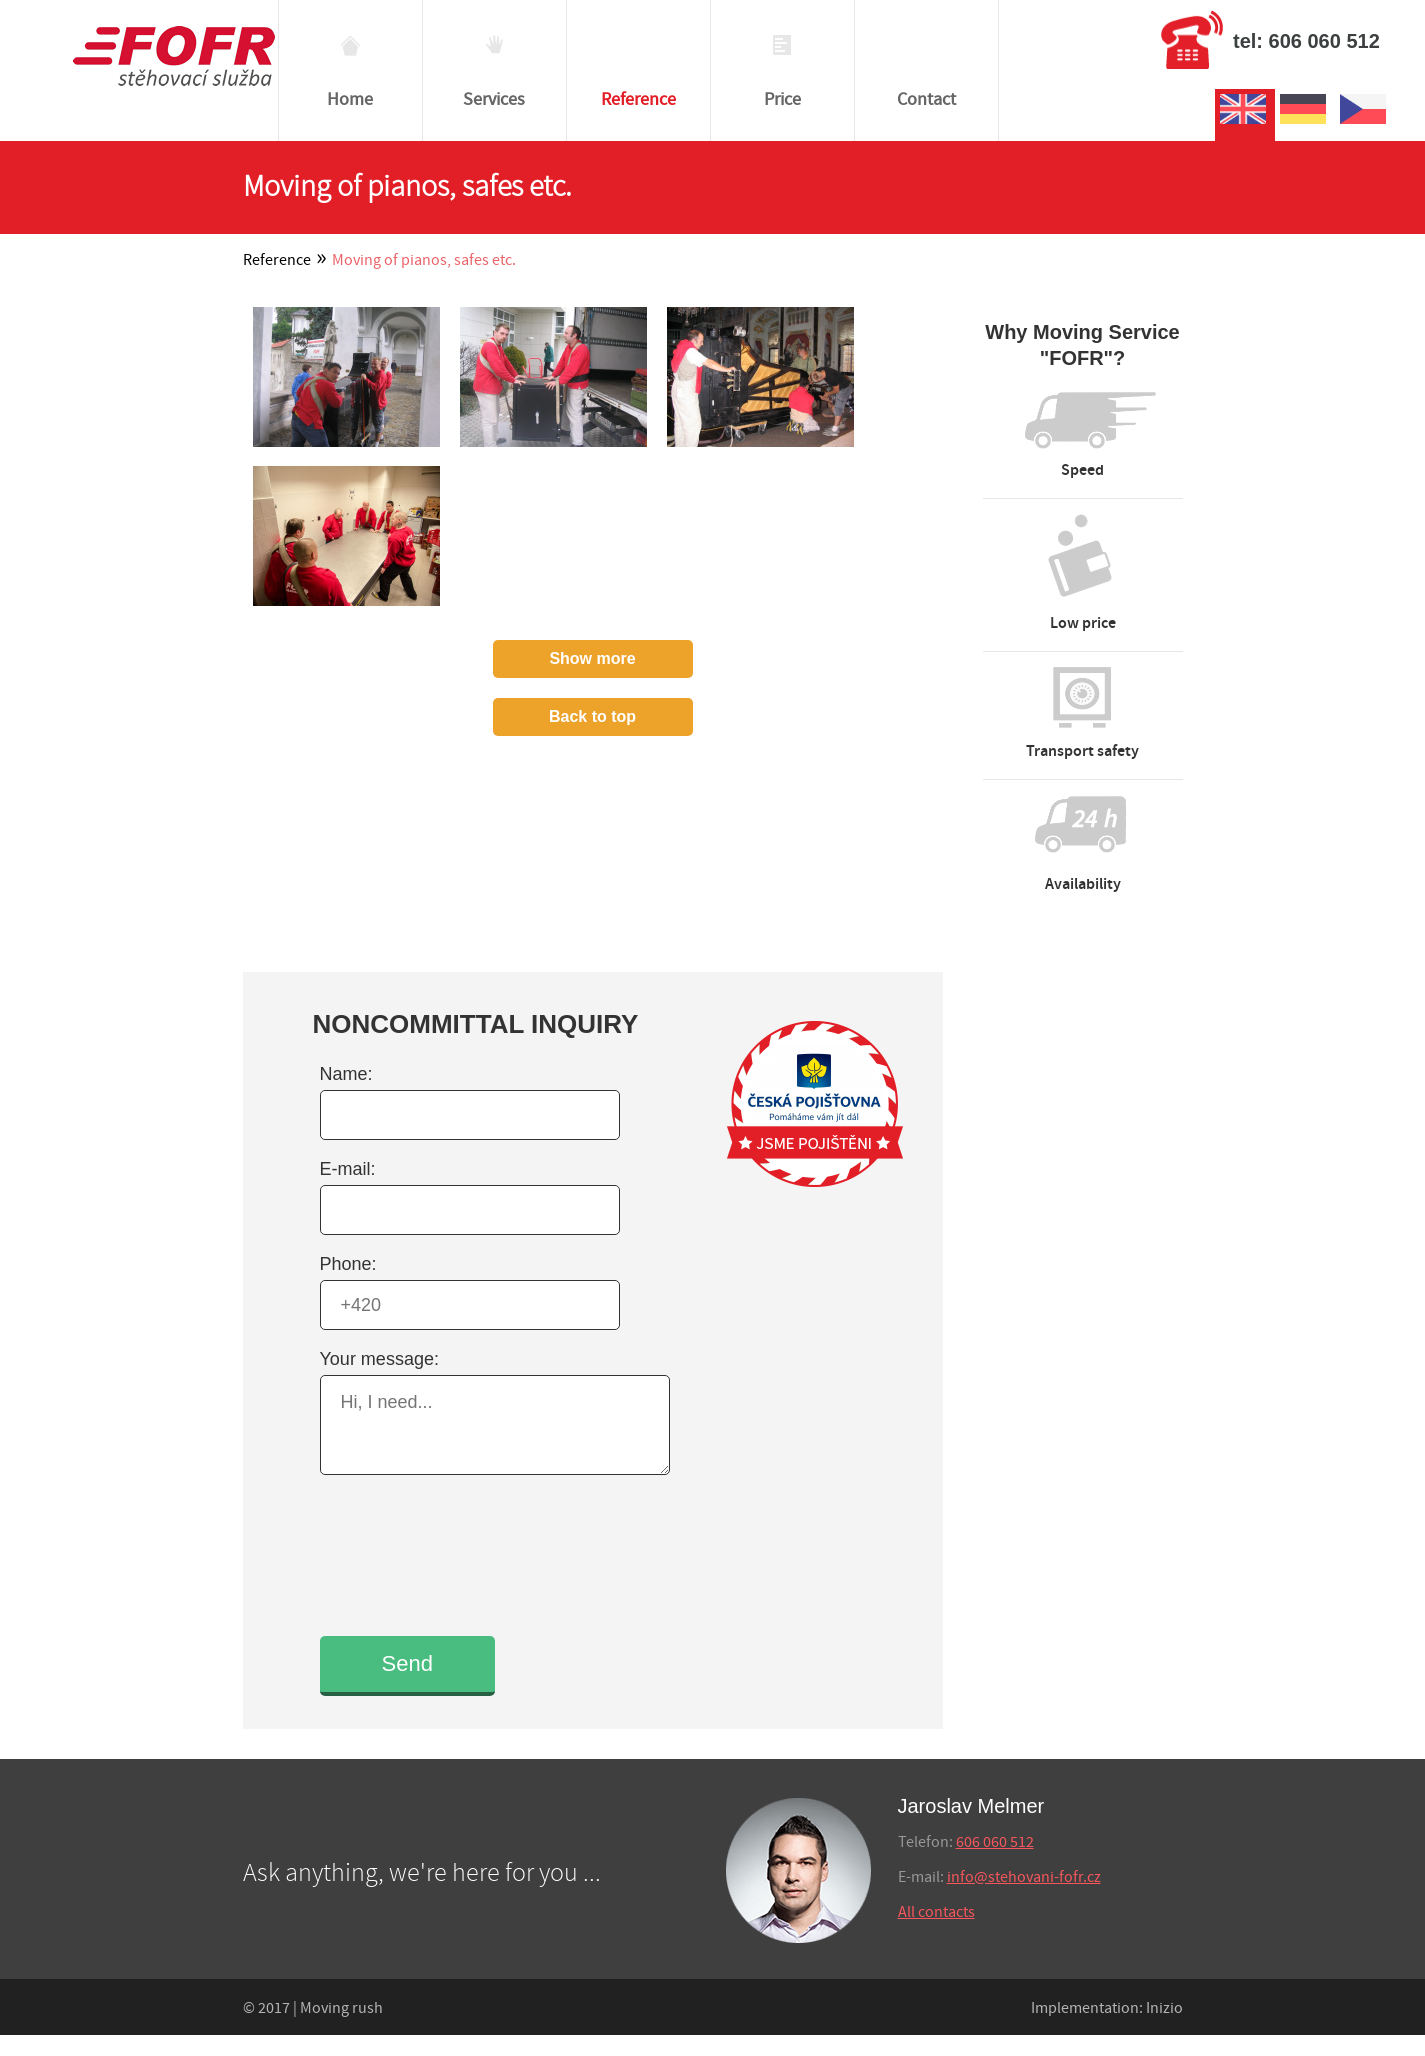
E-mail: (348, 1169)
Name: (346, 1074)
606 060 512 (995, 1842)
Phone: (348, 1264)
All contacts (936, 1912)
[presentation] (468, 1554)
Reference (277, 260)
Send (407, 1663)
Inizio (1164, 2008)
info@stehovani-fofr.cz (1024, 1877)
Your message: (379, 1359)
